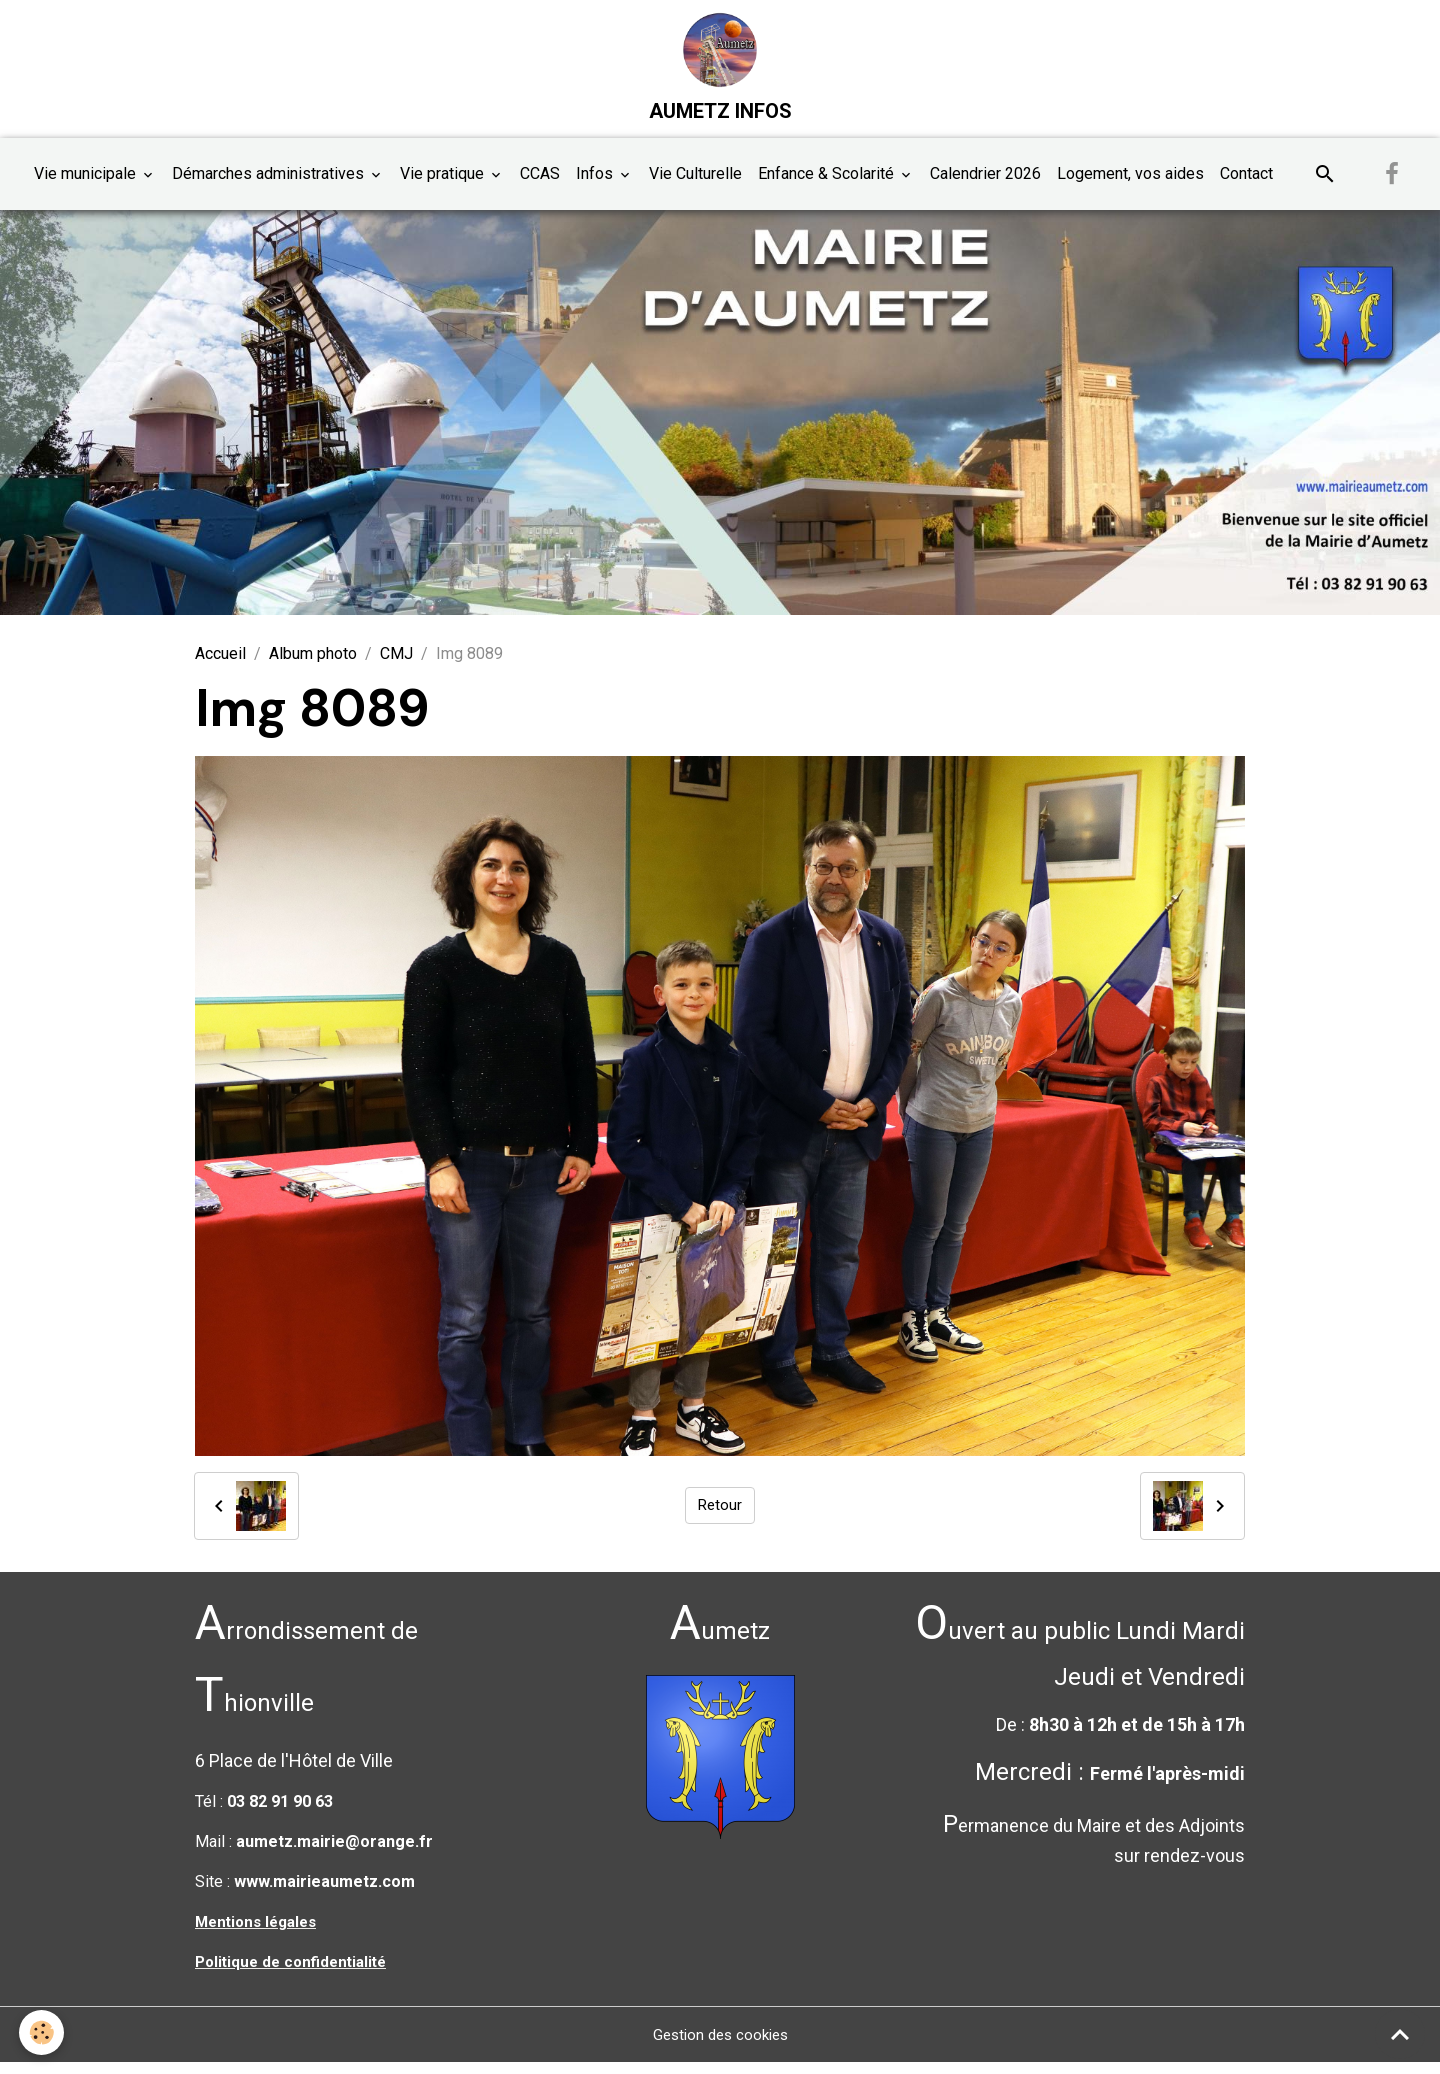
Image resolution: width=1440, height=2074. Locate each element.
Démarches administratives (270, 185)
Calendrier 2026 (985, 185)
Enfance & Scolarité (828, 185)
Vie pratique (444, 185)
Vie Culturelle (695, 185)
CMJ (396, 665)
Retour (720, 1516)
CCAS (540, 185)
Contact (1246, 185)
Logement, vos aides (1130, 185)
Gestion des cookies (720, 2045)
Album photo (313, 665)
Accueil (220, 665)
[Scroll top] (1400, 2034)
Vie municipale (87, 185)
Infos (596, 185)
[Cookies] (42, 2032)
